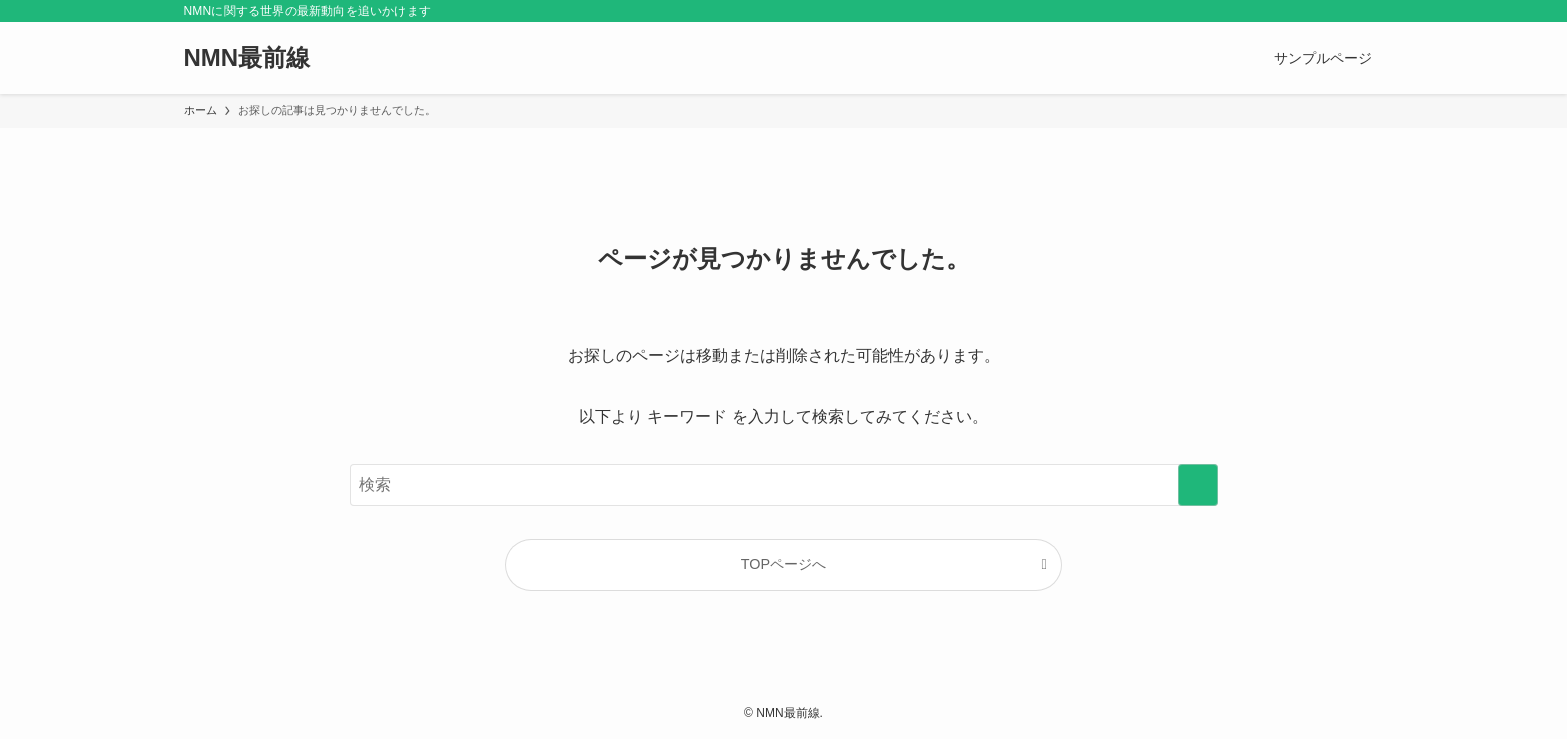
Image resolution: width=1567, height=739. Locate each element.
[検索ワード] (784, 485)
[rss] (1345, 11)
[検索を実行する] (1198, 485)
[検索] (1371, 11)
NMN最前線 (247, 58)
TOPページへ (783, 564)
